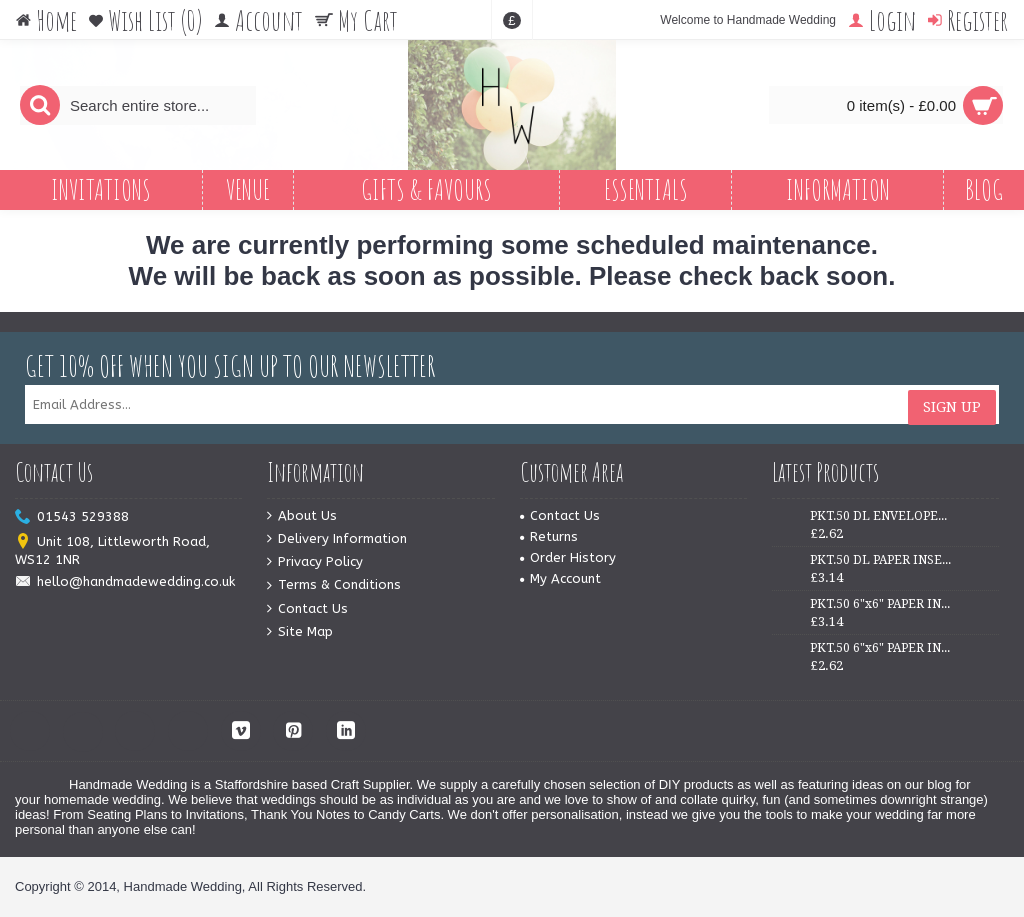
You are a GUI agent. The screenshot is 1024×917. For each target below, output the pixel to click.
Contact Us (307, 609)
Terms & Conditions (334, 585)
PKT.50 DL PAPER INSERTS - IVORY (881, 560)
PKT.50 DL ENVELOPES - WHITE (881, 516)
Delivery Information (337, 539)
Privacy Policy (315, 562)
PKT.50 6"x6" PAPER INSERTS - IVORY (881, 648)
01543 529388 (72, 517)
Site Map (300, 632)
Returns (549, 536)
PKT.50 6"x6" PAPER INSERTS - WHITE (881, 604)
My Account (560, 578)
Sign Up (952, 405)
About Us (302, 516)
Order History (568, 557)
